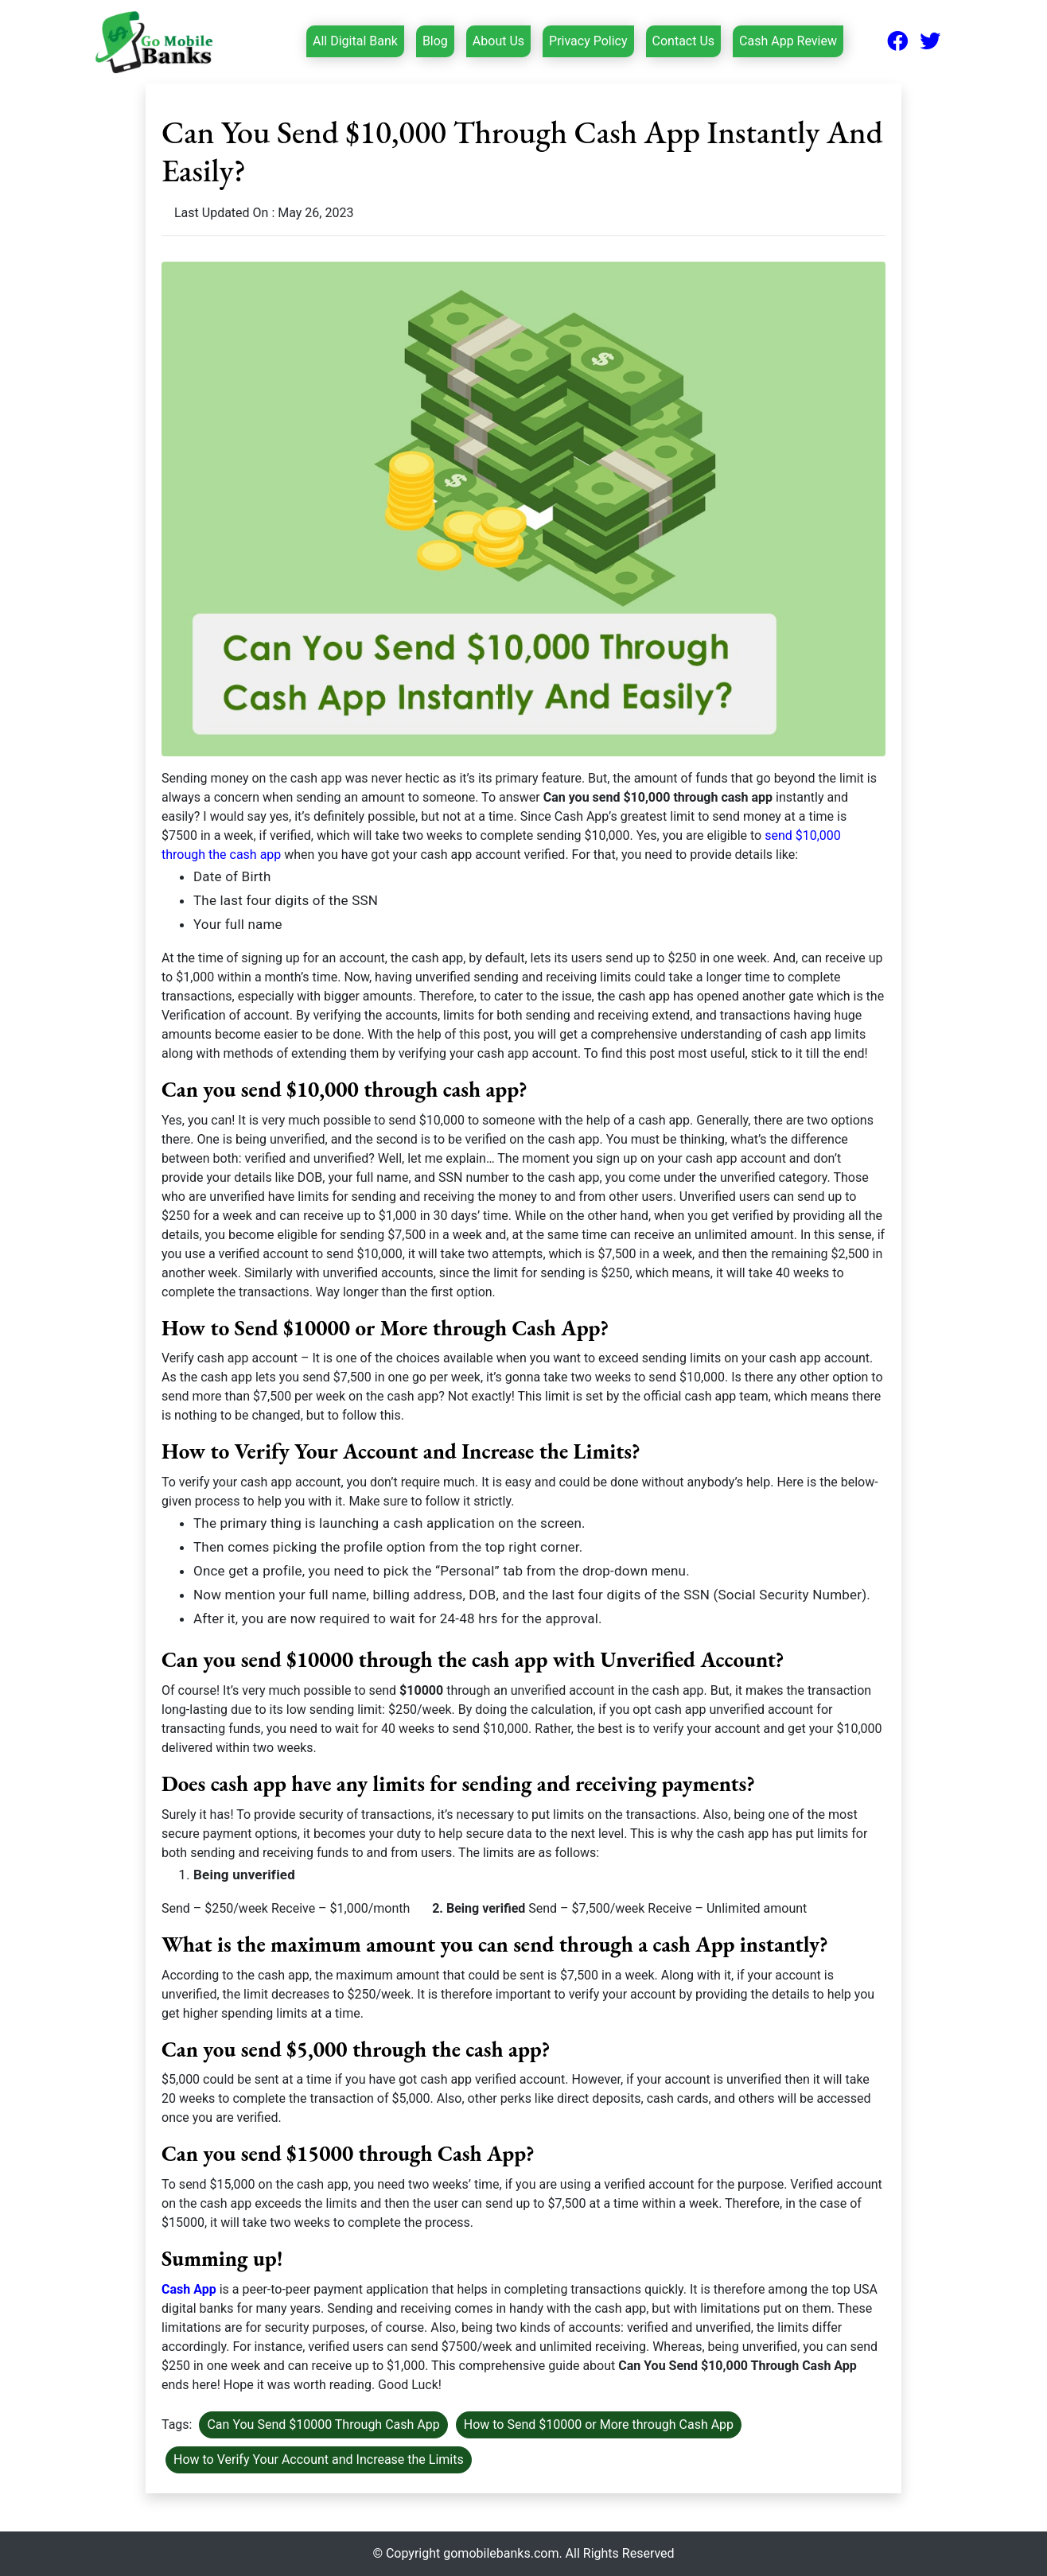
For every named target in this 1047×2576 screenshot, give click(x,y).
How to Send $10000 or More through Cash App (599, 2424)
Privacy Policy (588, 41)
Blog (435, 41)
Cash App (189, 2289)
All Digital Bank (355, 40)
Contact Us (683, 41)
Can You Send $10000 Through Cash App (323, 2424)
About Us (498, 41)
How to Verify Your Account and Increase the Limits (318, 2459)
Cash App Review (788, 41)
